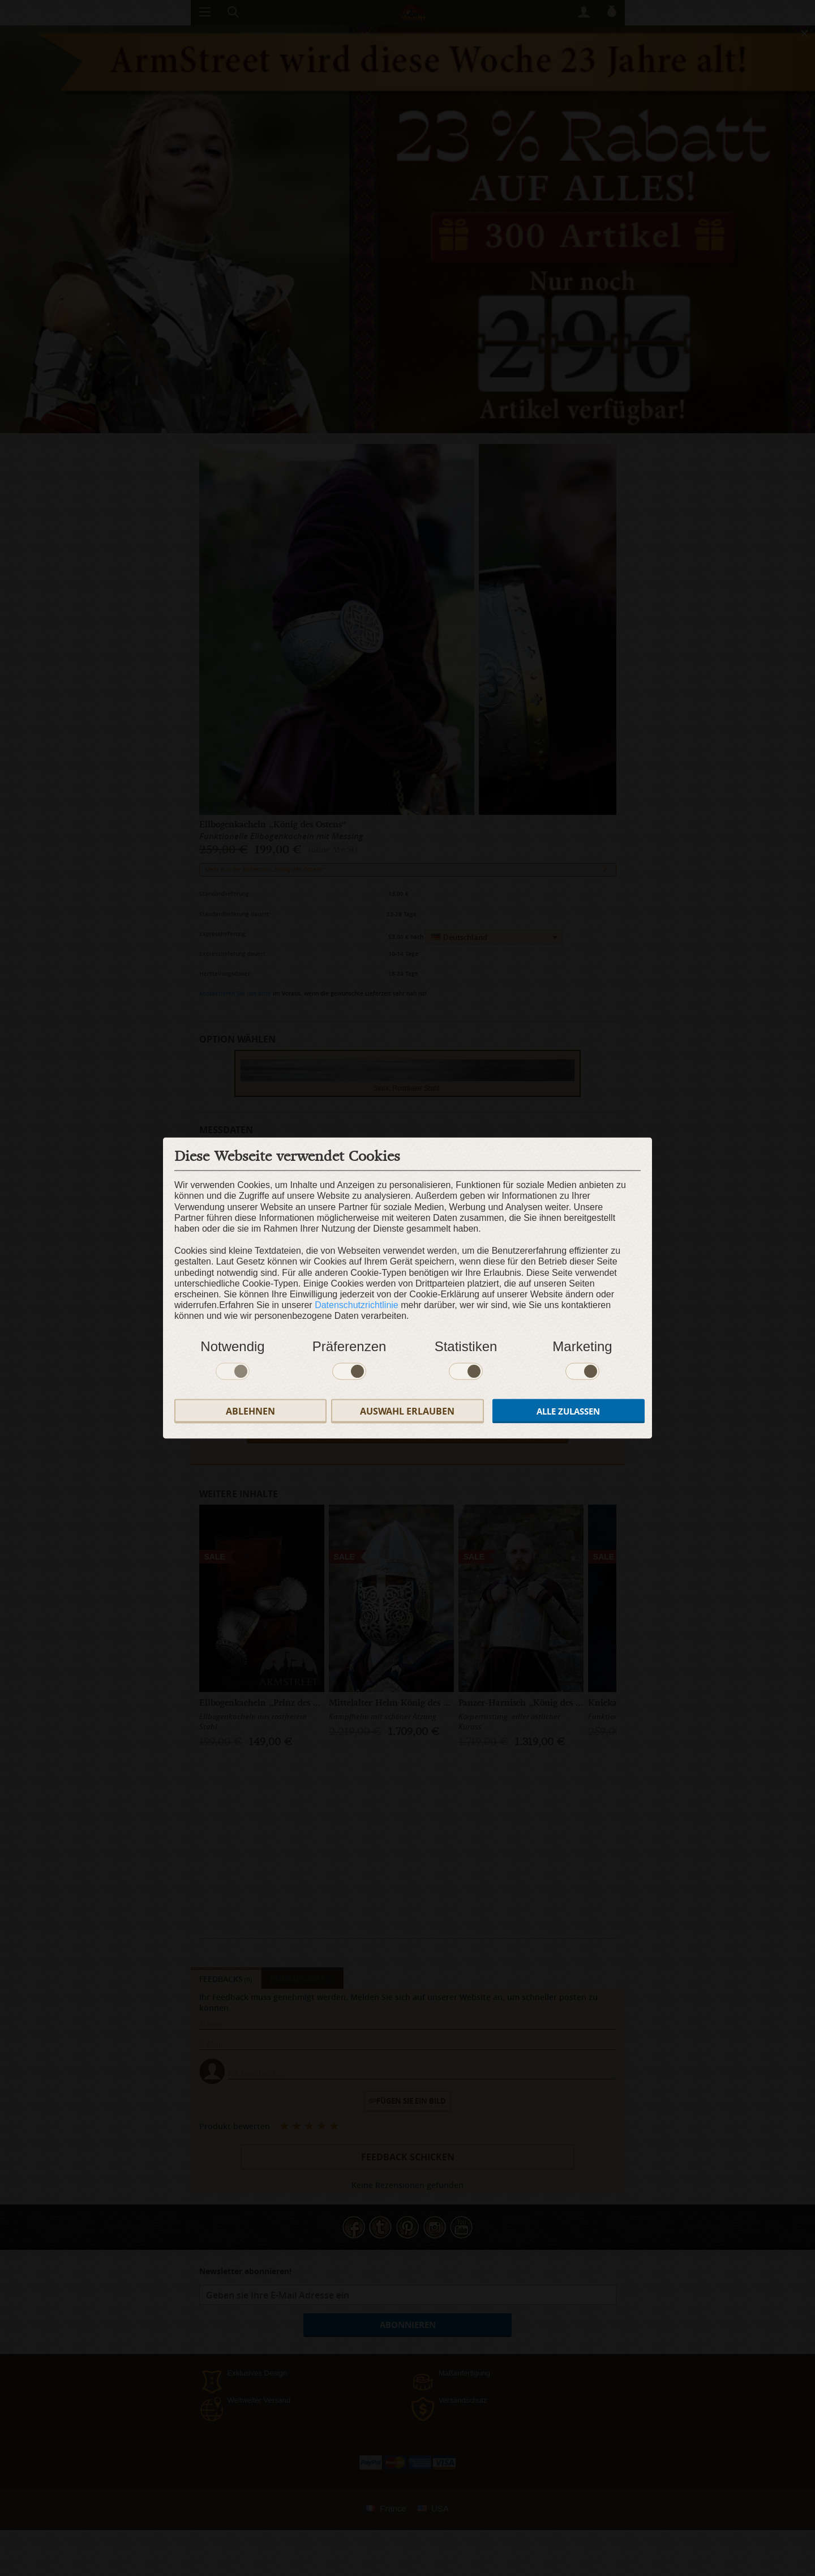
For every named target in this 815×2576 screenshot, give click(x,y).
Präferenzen (349, 1345)
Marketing (582, 1345)
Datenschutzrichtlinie (356, 1305)
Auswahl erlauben (407, 1411)
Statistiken (466, 1345)
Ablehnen (250, 1411)
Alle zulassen (568, 1411)
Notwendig (232, 1345)
